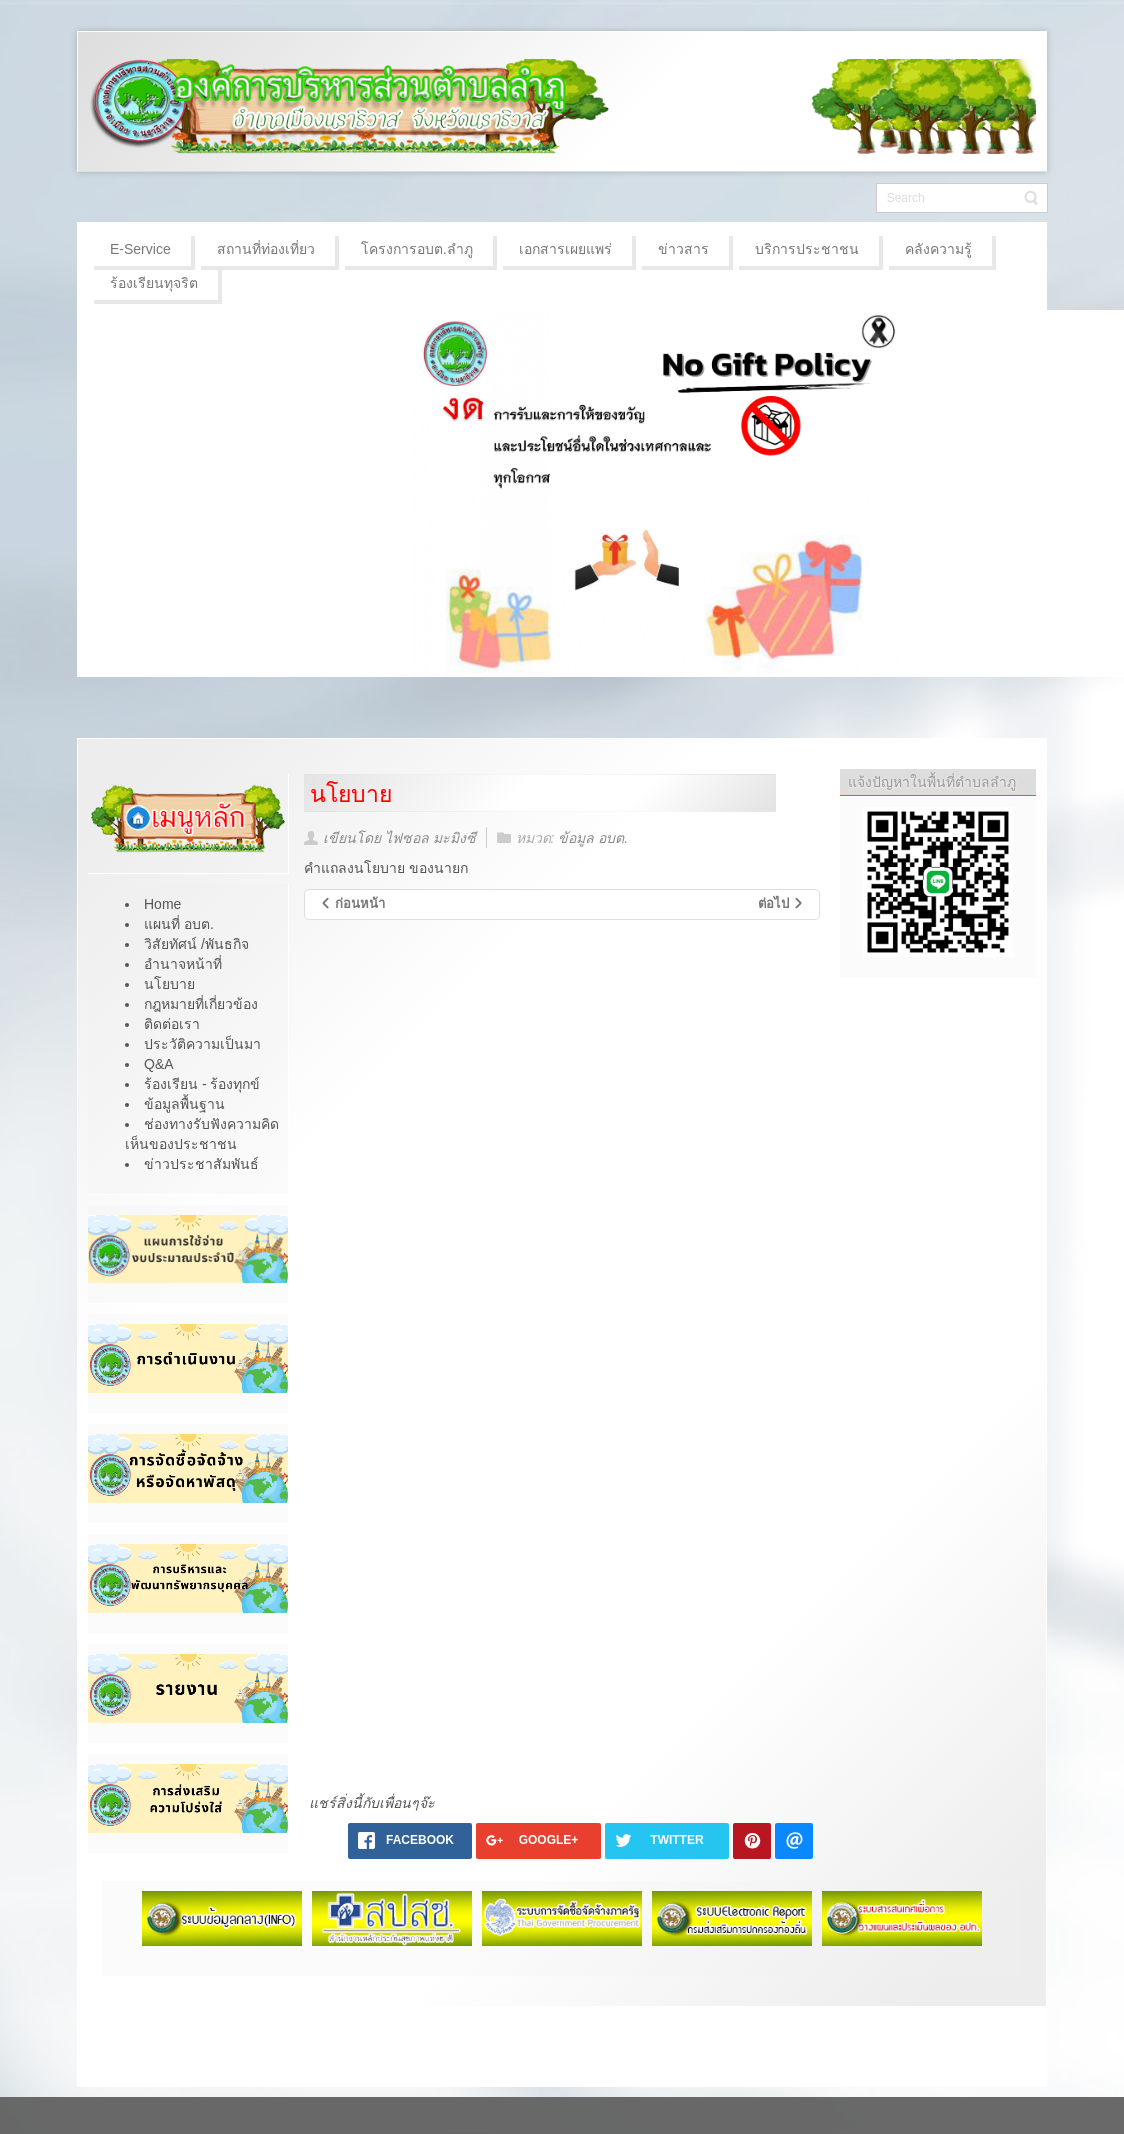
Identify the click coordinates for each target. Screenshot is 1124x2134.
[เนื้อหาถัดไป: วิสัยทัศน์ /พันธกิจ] (782, 904)
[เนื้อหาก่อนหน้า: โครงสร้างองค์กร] (352, 904)
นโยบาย (351, 794)
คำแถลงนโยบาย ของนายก (386, 868)
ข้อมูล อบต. (593, 838)
